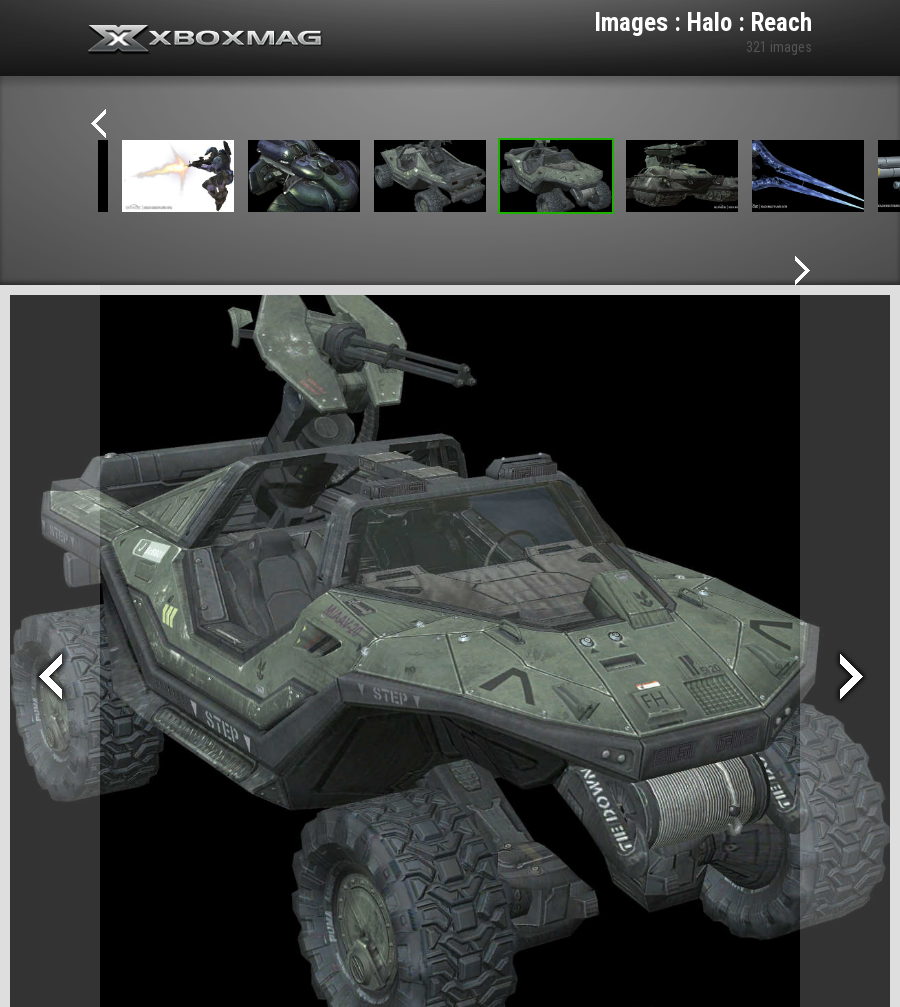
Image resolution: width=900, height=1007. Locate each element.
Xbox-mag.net (205, 40)
